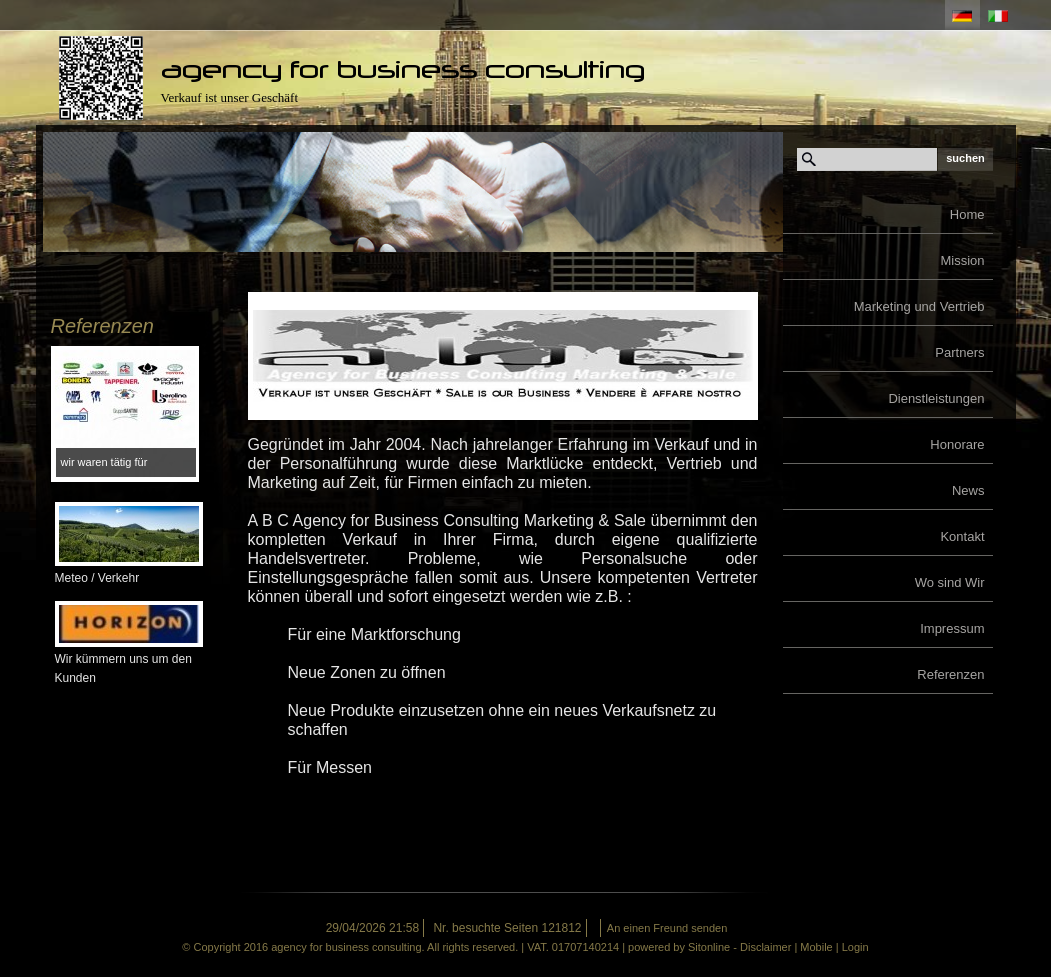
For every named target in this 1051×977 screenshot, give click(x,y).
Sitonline (709, 947)
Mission (962, 260)
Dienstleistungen (936, 398)
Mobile (816, 947)
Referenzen (950, 674)
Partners (959, 352)
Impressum (952, 628)
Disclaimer (765, 947)
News (968, 490)
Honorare (957, 444)
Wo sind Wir (950, 582)
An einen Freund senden (667, 928)
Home (967, 214)
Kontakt (962, 536)
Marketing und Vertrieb (919, 306)
